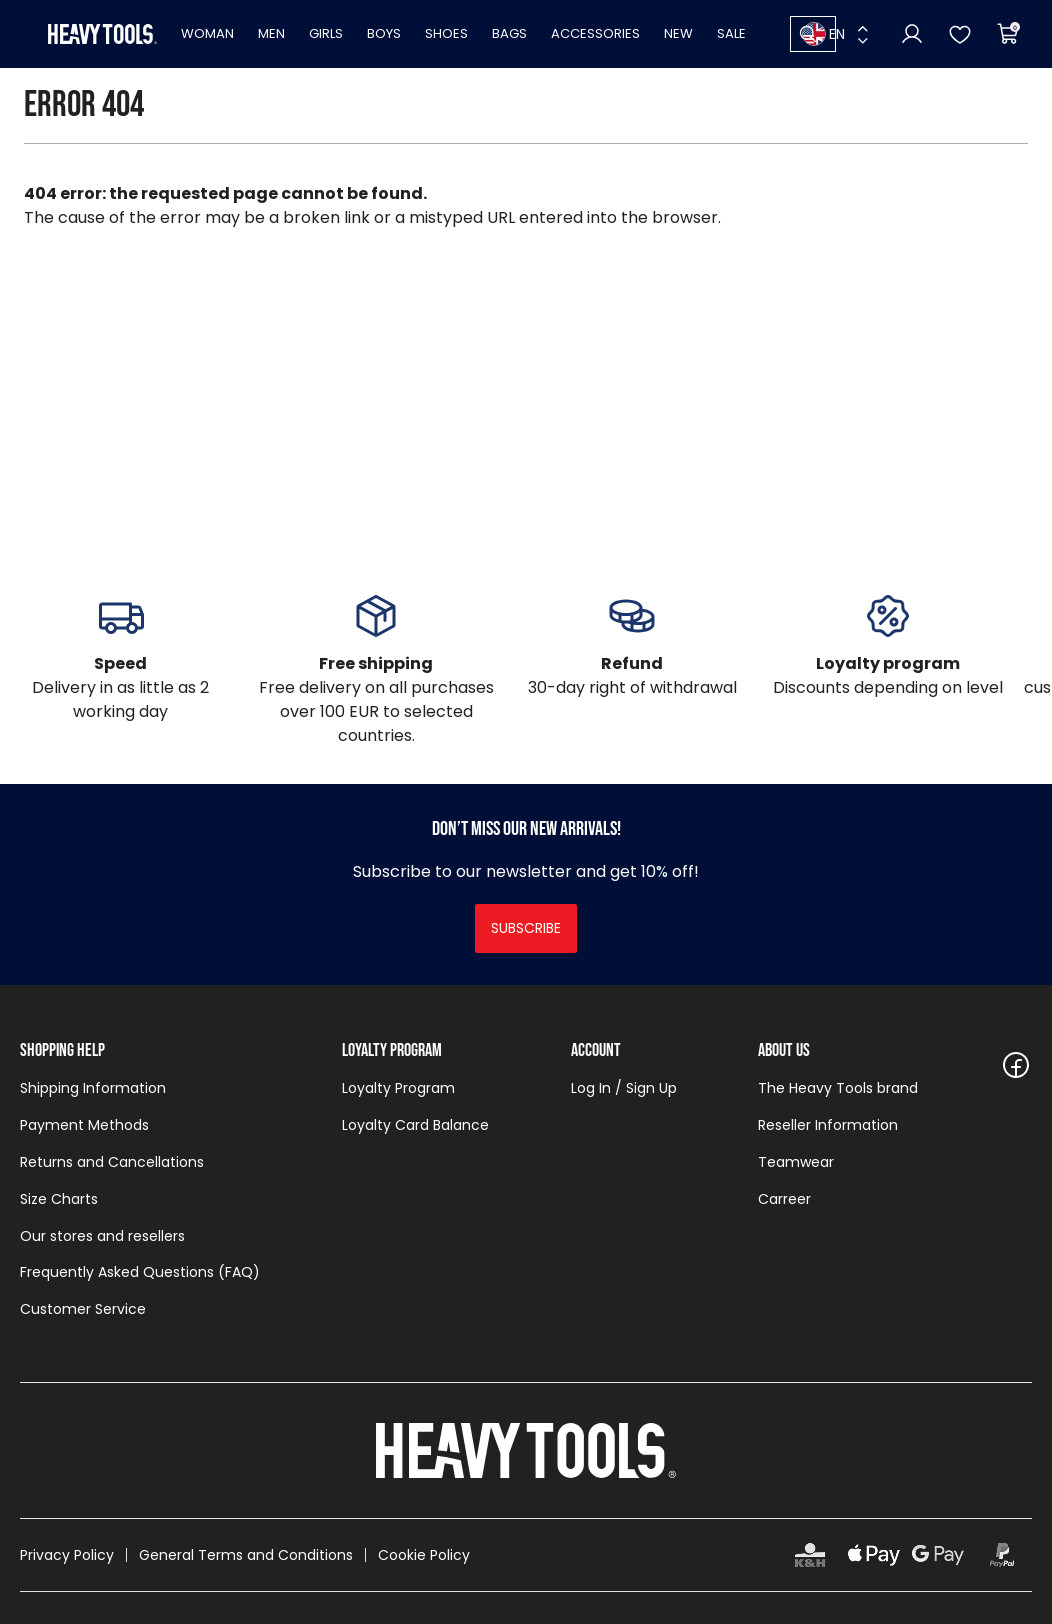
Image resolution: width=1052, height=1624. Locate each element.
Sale (731, 33)
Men (271, 33)
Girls (326, 33)
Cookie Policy (424, 1555)
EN (823, 34)
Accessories (595, 33)
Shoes (446, 33)
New (678, 33)
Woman (207, 33)
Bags (509, 33)
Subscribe (526, 928)
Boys (384, 33)
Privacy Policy (67, 1555)
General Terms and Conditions (246, 1555)
